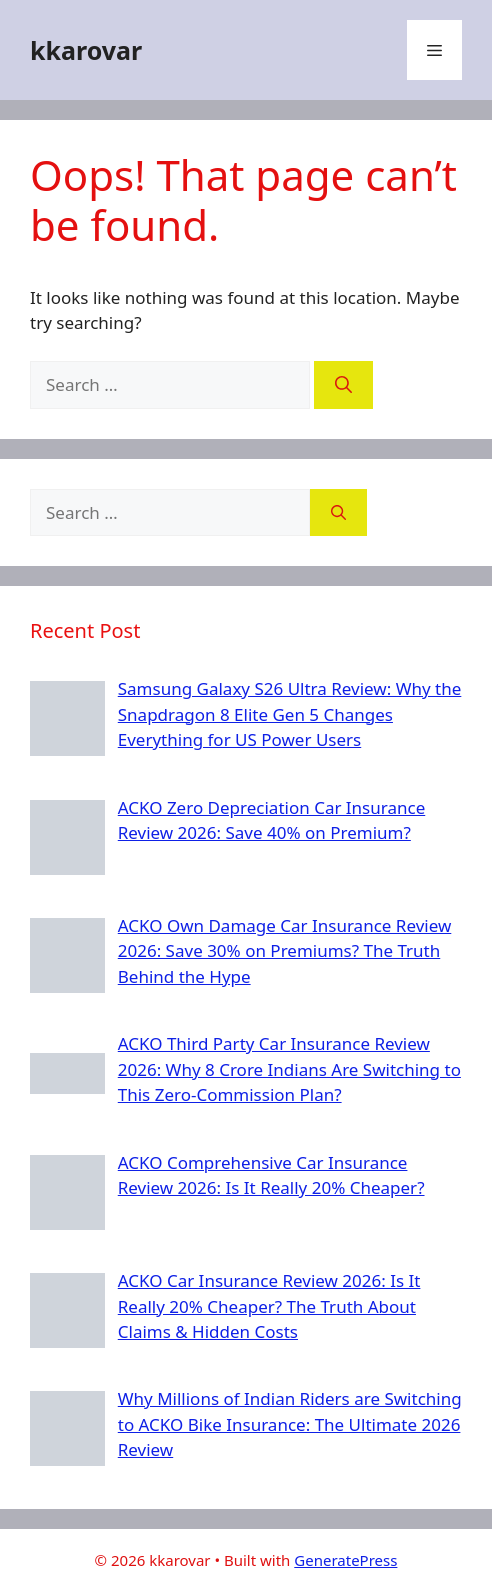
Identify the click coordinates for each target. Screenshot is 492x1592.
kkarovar (86, 50)
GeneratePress (345, 1560)
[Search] (343, 385)
